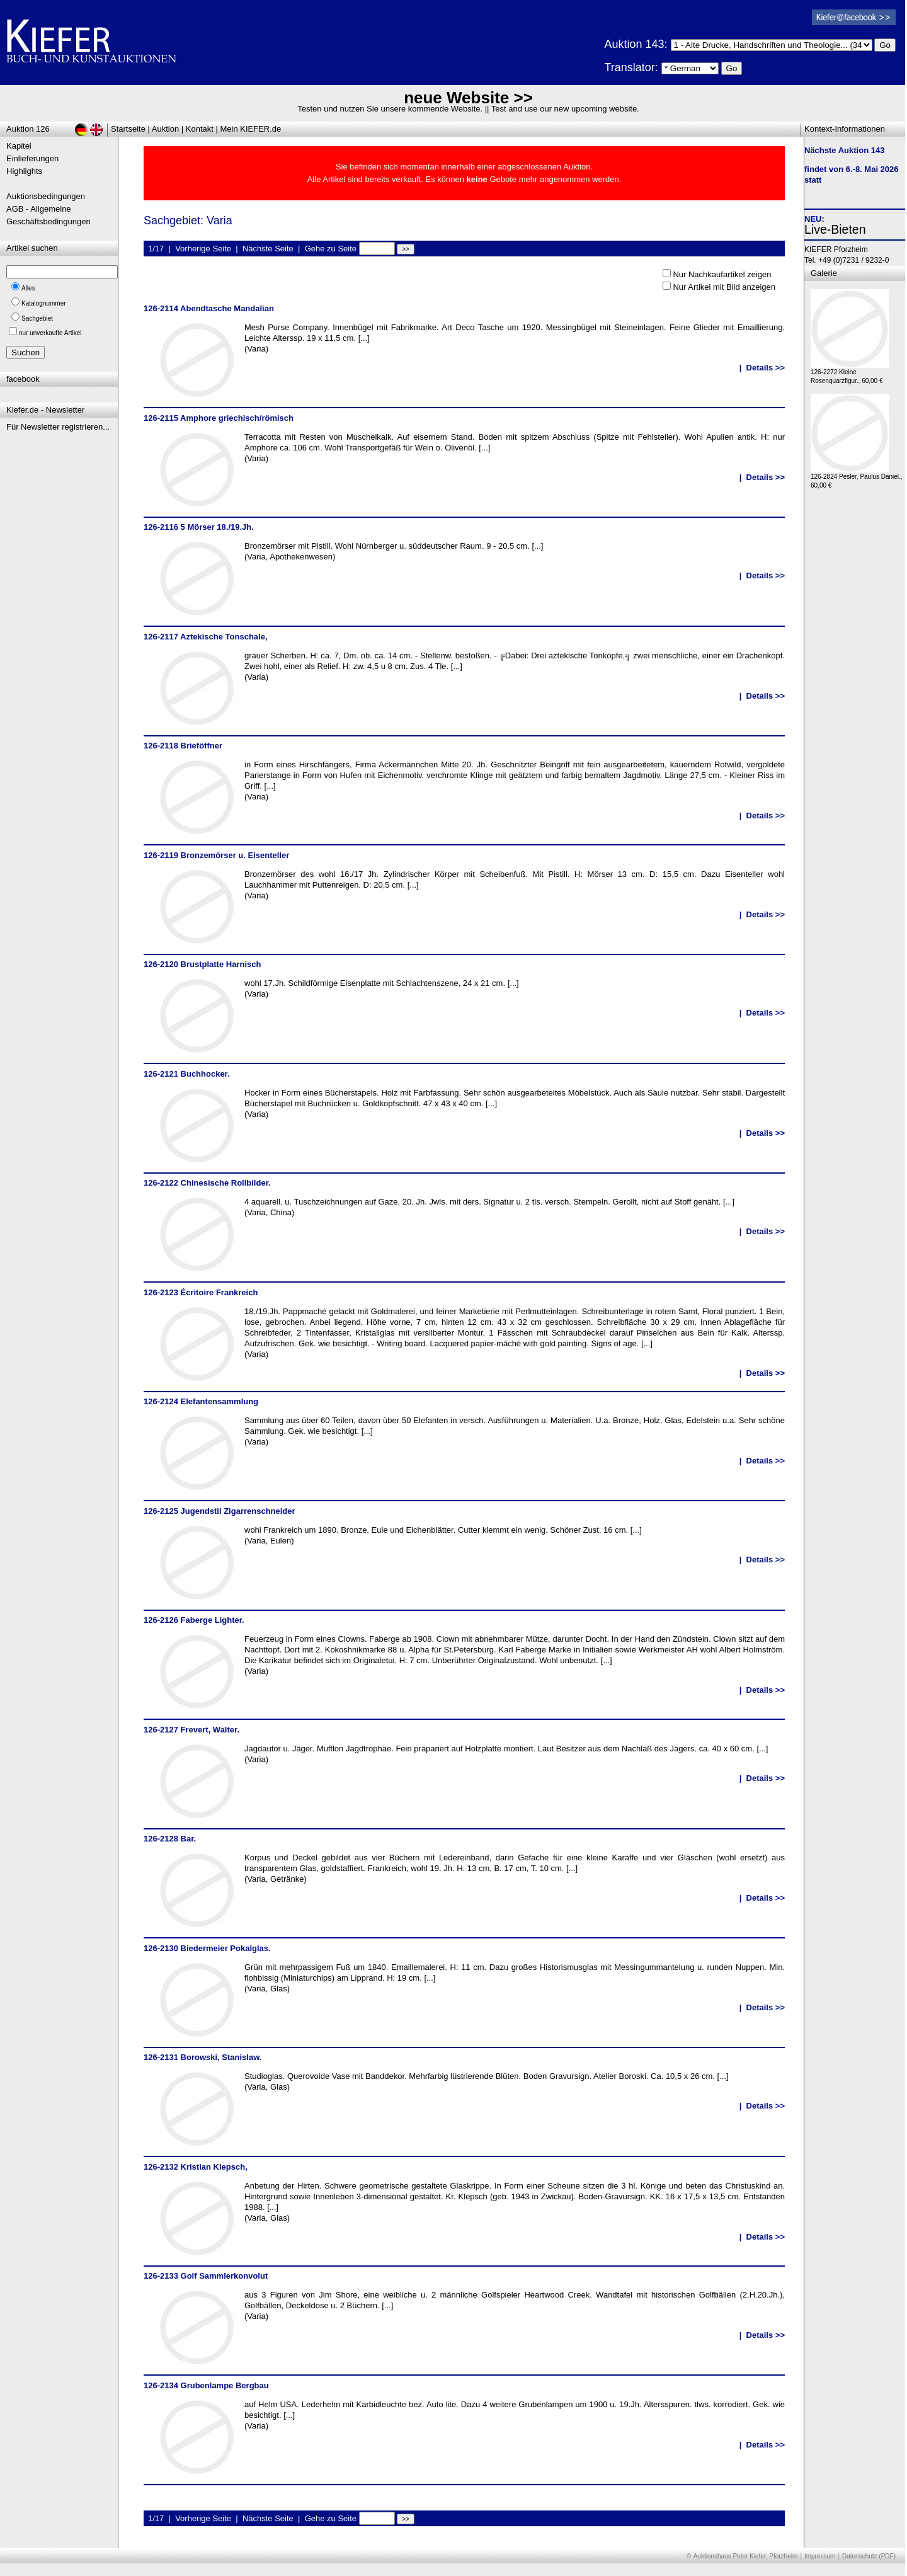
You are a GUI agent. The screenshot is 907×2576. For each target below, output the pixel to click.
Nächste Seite (268, 248)
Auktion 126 (28, 129)
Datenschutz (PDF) (869, 2556)
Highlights (24, 171)
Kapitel (18, 146)
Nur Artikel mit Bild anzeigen (724, 287)
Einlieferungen (32, 158)
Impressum (819, 2556)
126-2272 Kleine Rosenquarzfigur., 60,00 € (850, 373)
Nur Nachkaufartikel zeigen (722, 274)
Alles (28, 288)
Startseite (128, 129)
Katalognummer (43, 303)
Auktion (165, 129)
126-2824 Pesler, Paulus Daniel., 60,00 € (857, 478)
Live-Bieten (835, 229)
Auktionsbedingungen (45, 196)
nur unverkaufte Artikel (50, 332)
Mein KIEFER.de (251, 129)
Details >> (765, 367)
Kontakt (200, 129)
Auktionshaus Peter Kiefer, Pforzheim (745, 2556)
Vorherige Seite (203, 248)
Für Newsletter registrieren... (58, 427)
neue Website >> (468, 97)
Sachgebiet (37, 318)
